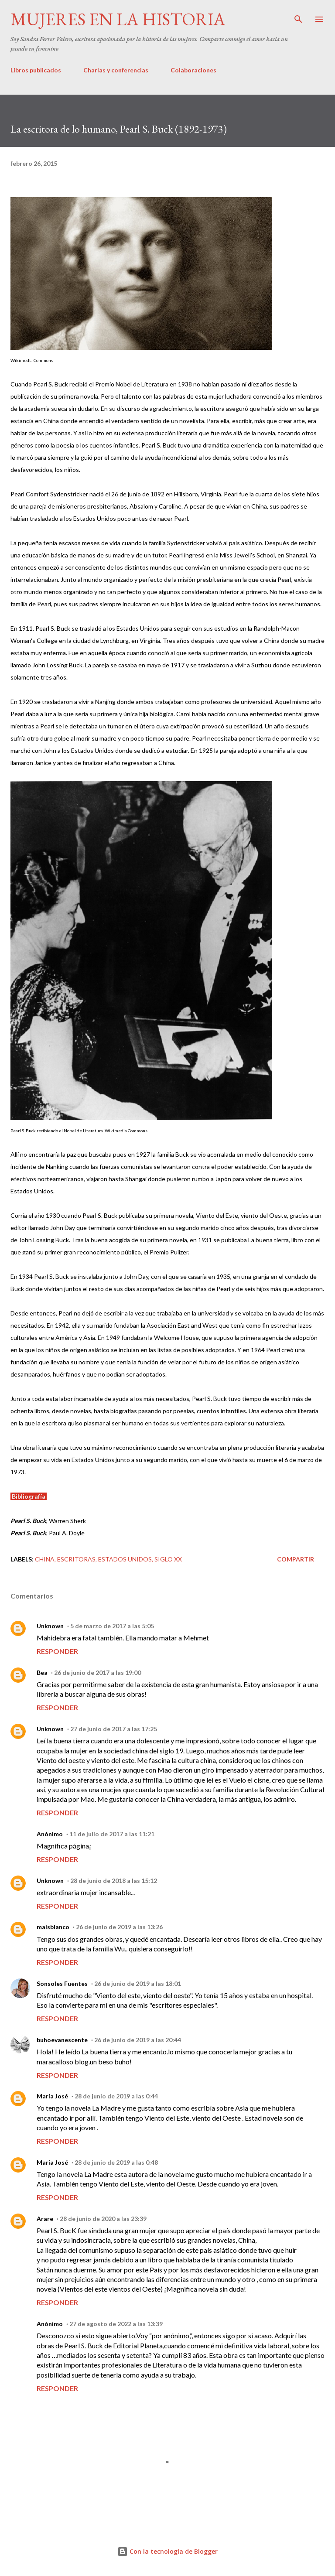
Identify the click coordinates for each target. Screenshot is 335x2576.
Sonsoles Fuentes (62, 1983)
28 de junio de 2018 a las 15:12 (113, 1880)
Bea (42, 1672)
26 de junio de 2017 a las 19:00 (97, 1672)
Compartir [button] (295, 1559)
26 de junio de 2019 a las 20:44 (137, 2039)
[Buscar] (298, 15)
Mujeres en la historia (118, 19)
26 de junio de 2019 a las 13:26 (119, 1926)
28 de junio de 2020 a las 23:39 (103, 2218)
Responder (57, 1651)
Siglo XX (168, 1559)
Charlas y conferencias (115, 70)
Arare (45, 2218)
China (45, 1559)
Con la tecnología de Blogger (167, 2551)
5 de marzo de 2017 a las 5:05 (112, 1626)
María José (52, 2096)
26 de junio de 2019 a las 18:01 (137, 1983)
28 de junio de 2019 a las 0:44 (116, 2096)
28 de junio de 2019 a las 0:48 (116, 2162)
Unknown (50, 1626)
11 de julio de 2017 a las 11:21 (111, 1834)
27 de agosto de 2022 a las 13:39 (116, 2323)
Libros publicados (35, 70)
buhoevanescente (62, 2039)
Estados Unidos (125, 1559)
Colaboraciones (193, 70)
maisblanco (53, 1926)
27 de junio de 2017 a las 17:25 (113, 1728)
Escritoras (76, 1559)
